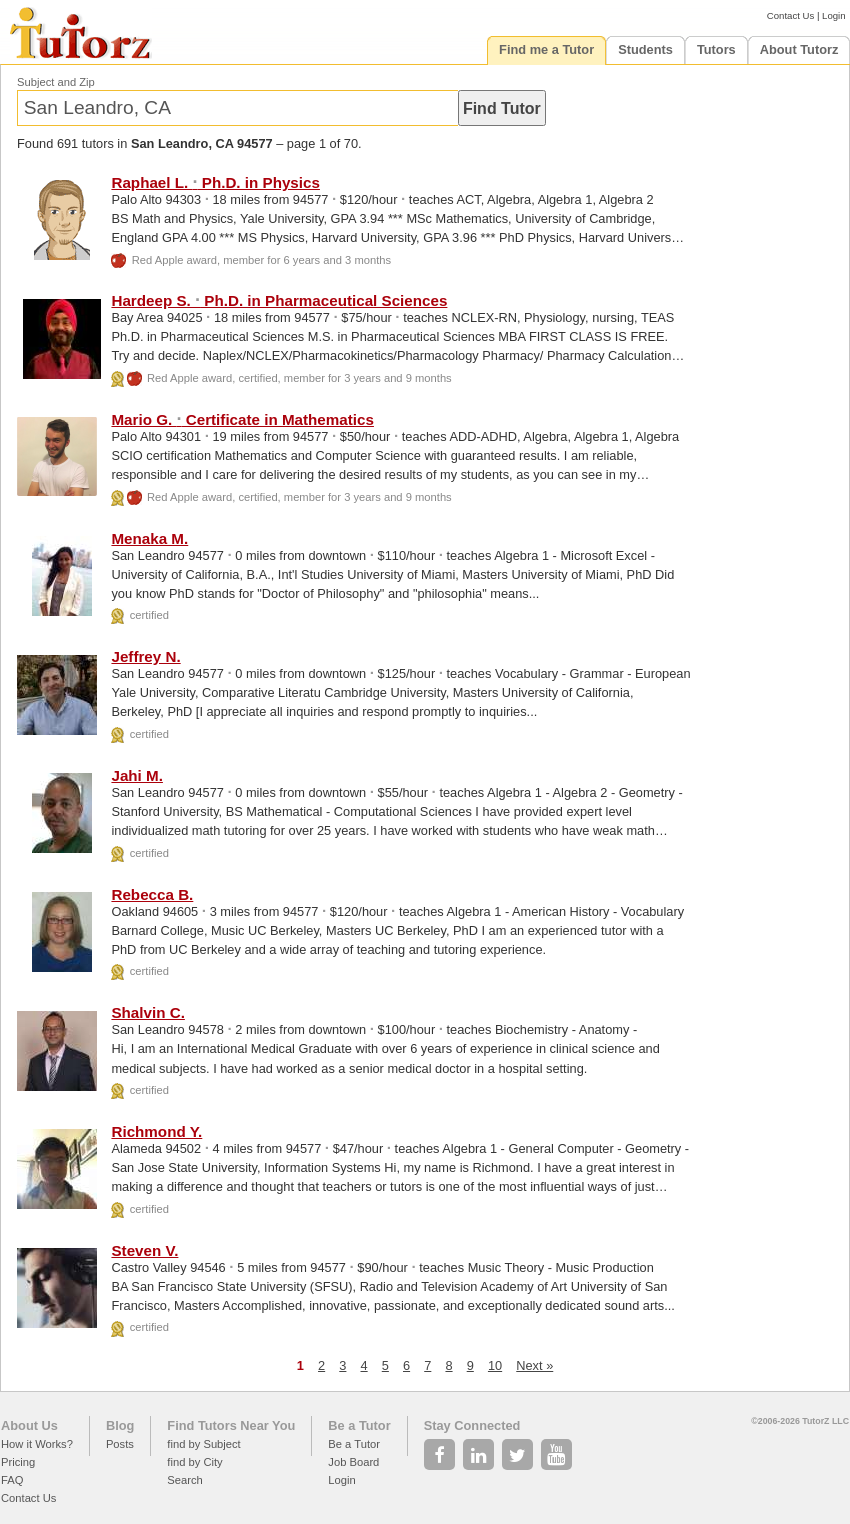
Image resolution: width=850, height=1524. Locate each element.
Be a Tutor (359, 1425)
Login (833, 15)
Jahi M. (136, 775)
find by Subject (203, 1444)
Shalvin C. (147, 1012)
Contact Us (790, 15)
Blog (120, 1425)
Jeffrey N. (145, 656)
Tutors (716, 49)
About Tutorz (799, 49)
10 (495, 1365)
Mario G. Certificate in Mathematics (242, 419)
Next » (534, 1365)
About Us (29, 1425)
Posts (120, 1444)
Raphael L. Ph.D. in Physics (215, 182)
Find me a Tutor (546, 49)
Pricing (18, 1462)
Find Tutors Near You (231, 1425)
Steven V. (144, 1250)
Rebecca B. (152, 894)
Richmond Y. (156, 1131)
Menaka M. (149, 538)
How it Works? (37, 1444)
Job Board (353, 1462)
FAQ (12, 1480)
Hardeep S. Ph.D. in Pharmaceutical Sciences (279, 300)
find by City (194, 1462)
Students (645, 49)
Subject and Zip (56, 82)
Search (184, 1480)
